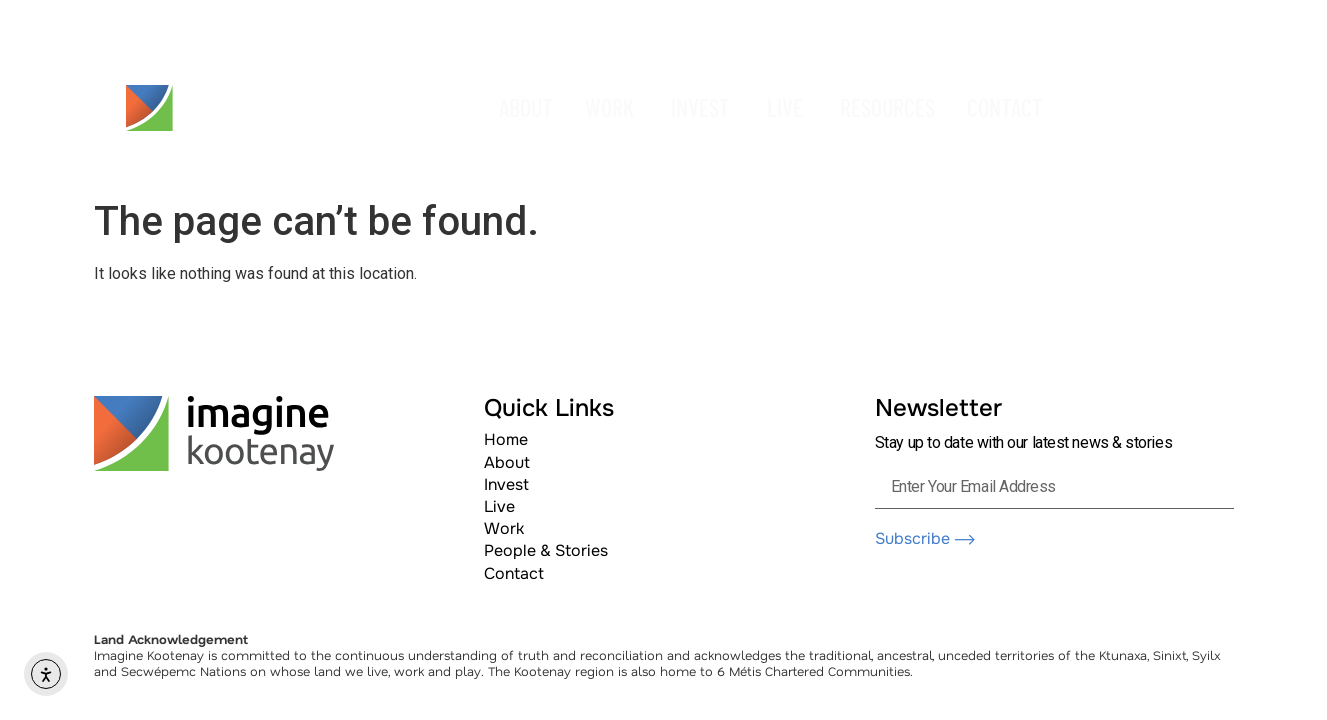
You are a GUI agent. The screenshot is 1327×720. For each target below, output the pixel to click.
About (507, 462)
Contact (514, 573)
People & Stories (546, 550)
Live (499, 506)
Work (504, 528)
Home (506, 439)
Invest (506, 484)
